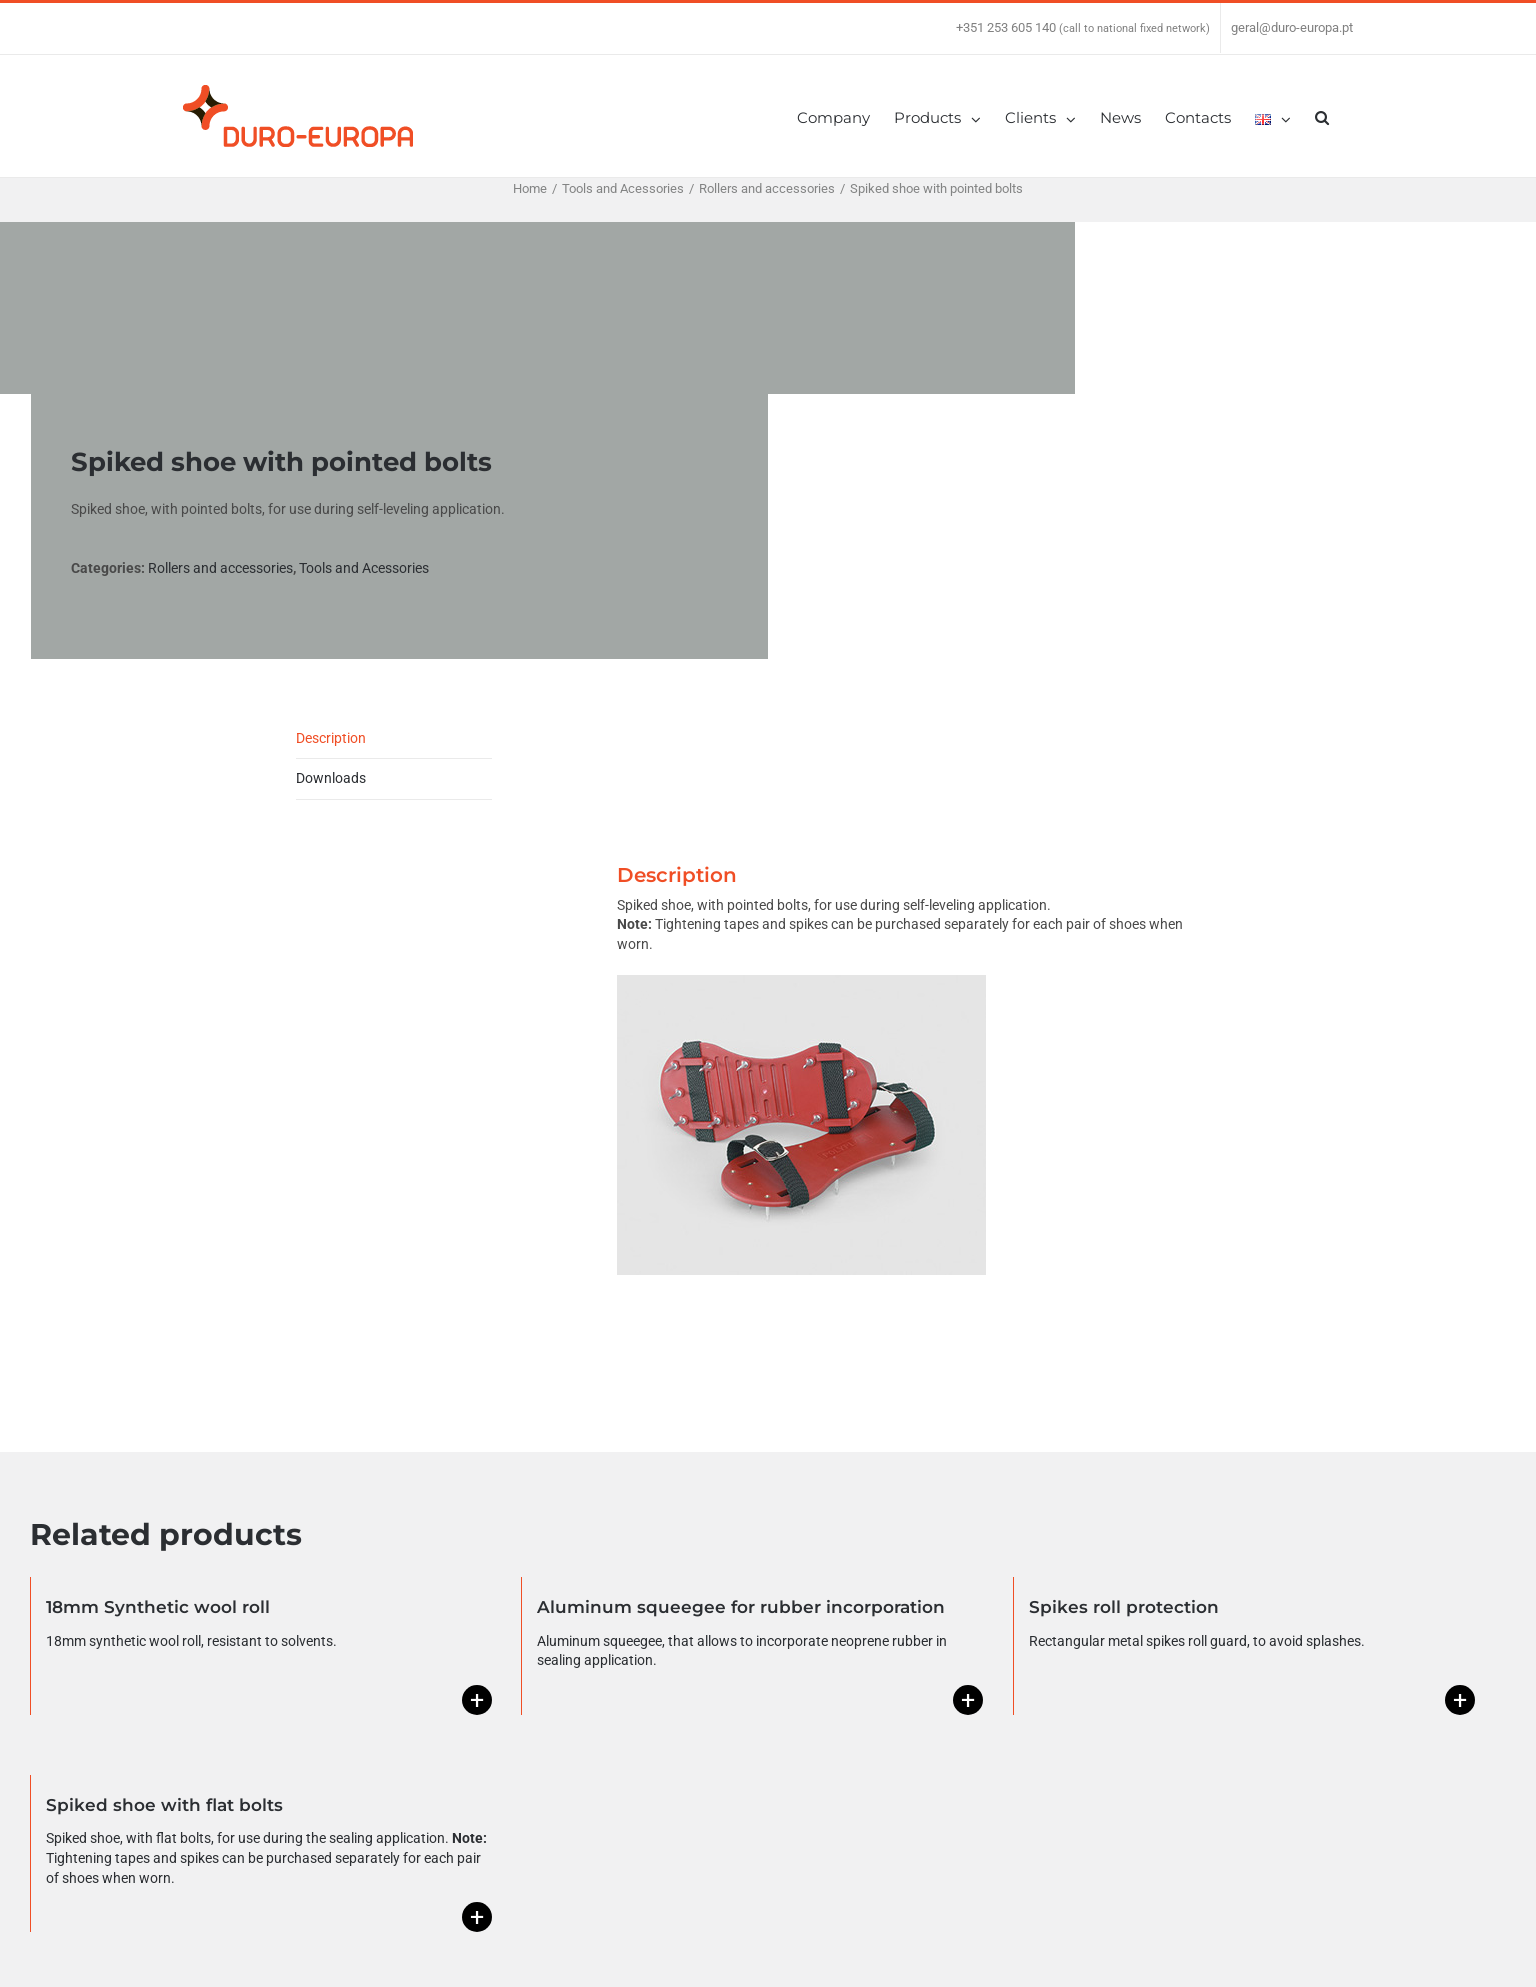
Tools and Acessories (364, 568)
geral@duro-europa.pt (1292, 27)
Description (331, 738)
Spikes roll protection (1124, 1607)
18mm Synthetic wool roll (158, 1607)
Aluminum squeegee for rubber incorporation (741, 1607)
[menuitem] (845, 116)
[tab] (394, 739)
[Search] (1322, 116)
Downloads (331, 778)
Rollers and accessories (220, 568)
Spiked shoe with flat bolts (164, 1805)
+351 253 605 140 (1006, 27)
